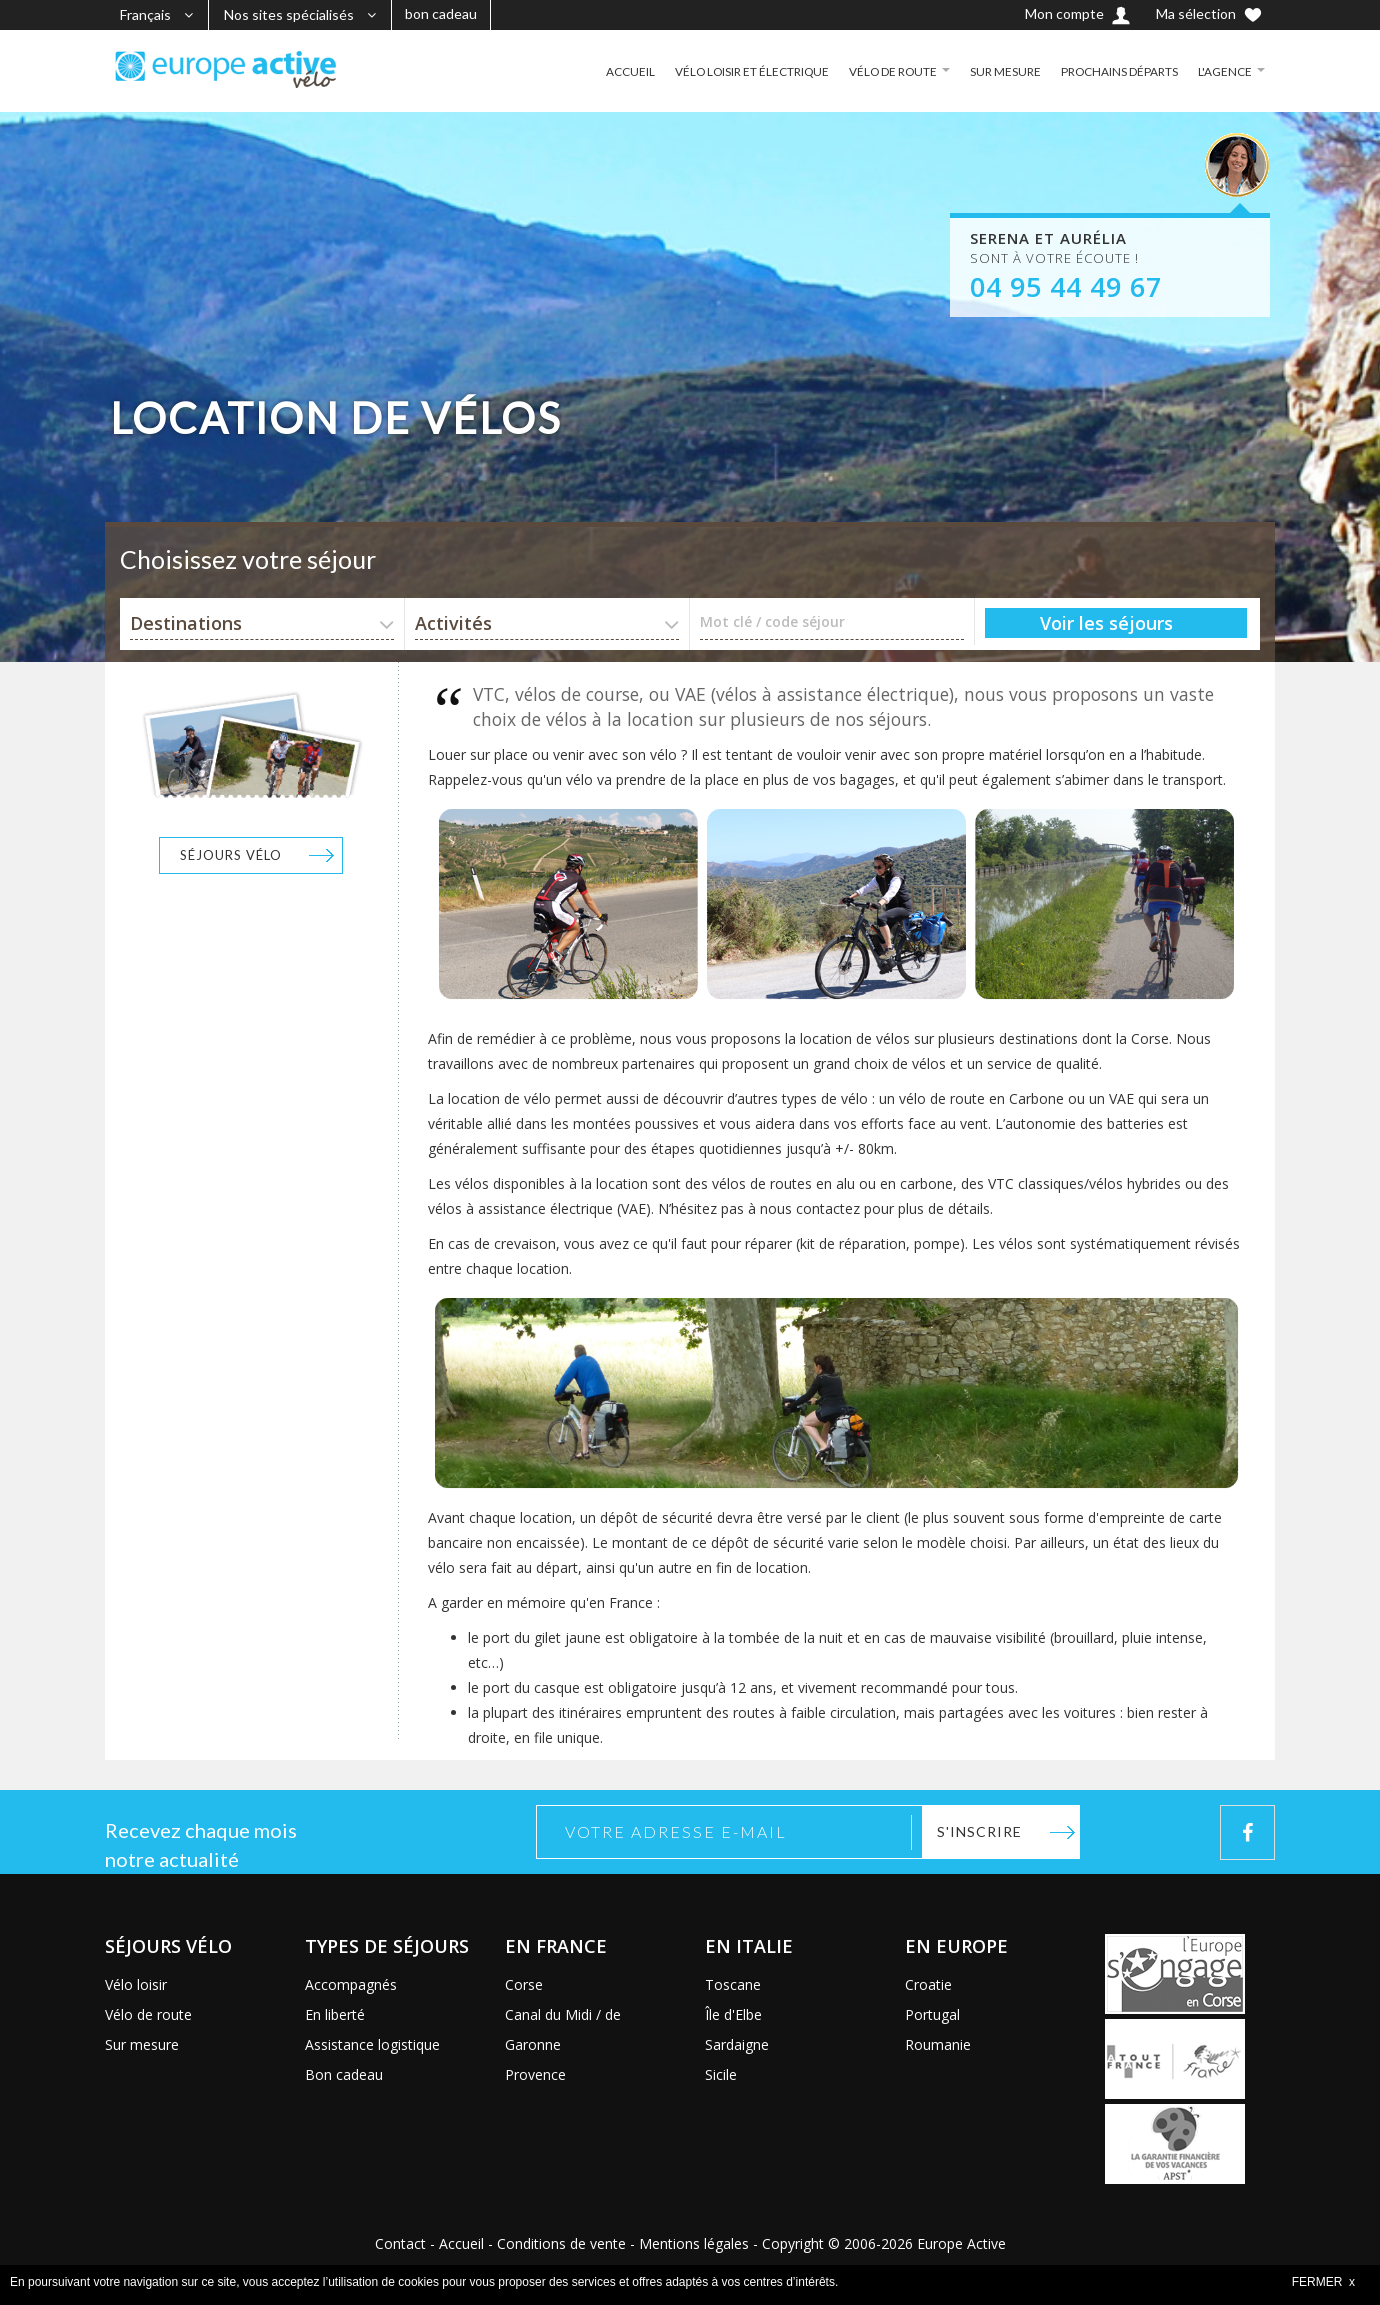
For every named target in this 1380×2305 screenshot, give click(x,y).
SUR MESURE (1004, 70)
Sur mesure (142, 2044)
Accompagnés (351, 1984)
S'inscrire (979, 1831)
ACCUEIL (624, 70)
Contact (400, 2243)
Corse (524, 1984)
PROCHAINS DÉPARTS (1119, 70)
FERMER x (1323, 2282)
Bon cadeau (344, 2074)
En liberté (335, 2014)
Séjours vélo (231, 855)
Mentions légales (694, 2243)
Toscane (733, 1984)
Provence (535, 2074)
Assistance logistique (372, 2044)
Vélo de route (148, 2014)
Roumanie (938, 2044)
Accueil (461, 2243)
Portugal (932, 2014)
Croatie (928, 1984)
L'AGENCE (1225, 70)
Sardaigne (737, 2044)
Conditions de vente (561, 2243)
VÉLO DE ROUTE (891, 70)
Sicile (721, 2074)
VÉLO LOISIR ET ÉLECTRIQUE (747, 70)
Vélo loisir (136, 1984)
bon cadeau (441, 13)
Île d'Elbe (733, 2014)
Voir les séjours (1106, 623)
